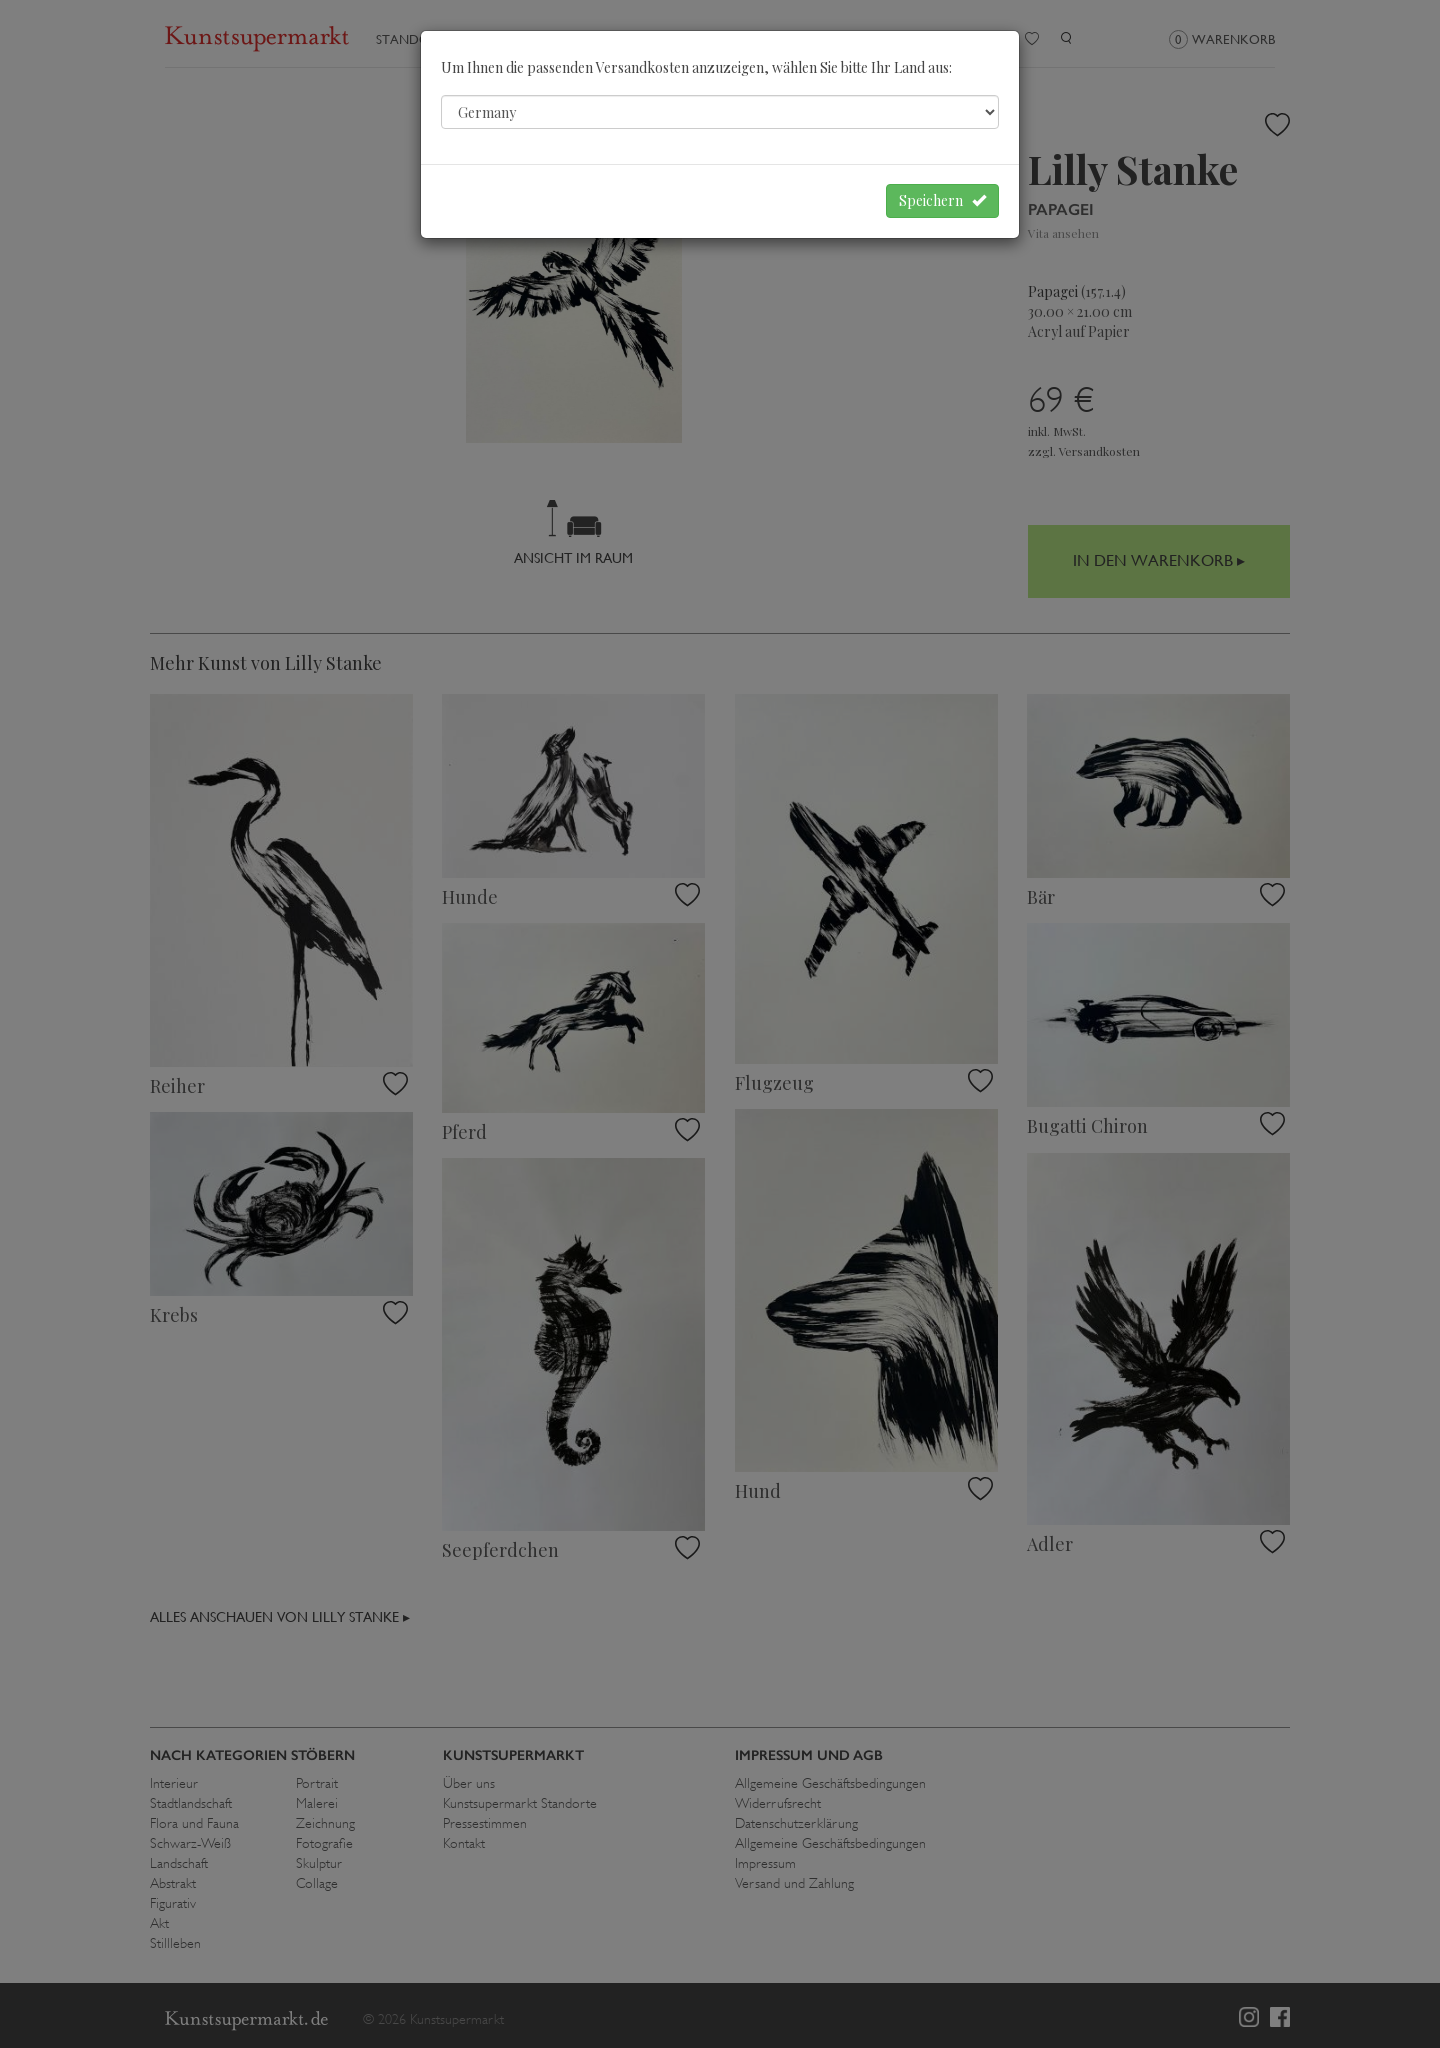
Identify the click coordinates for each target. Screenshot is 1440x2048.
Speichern (942, 200)
